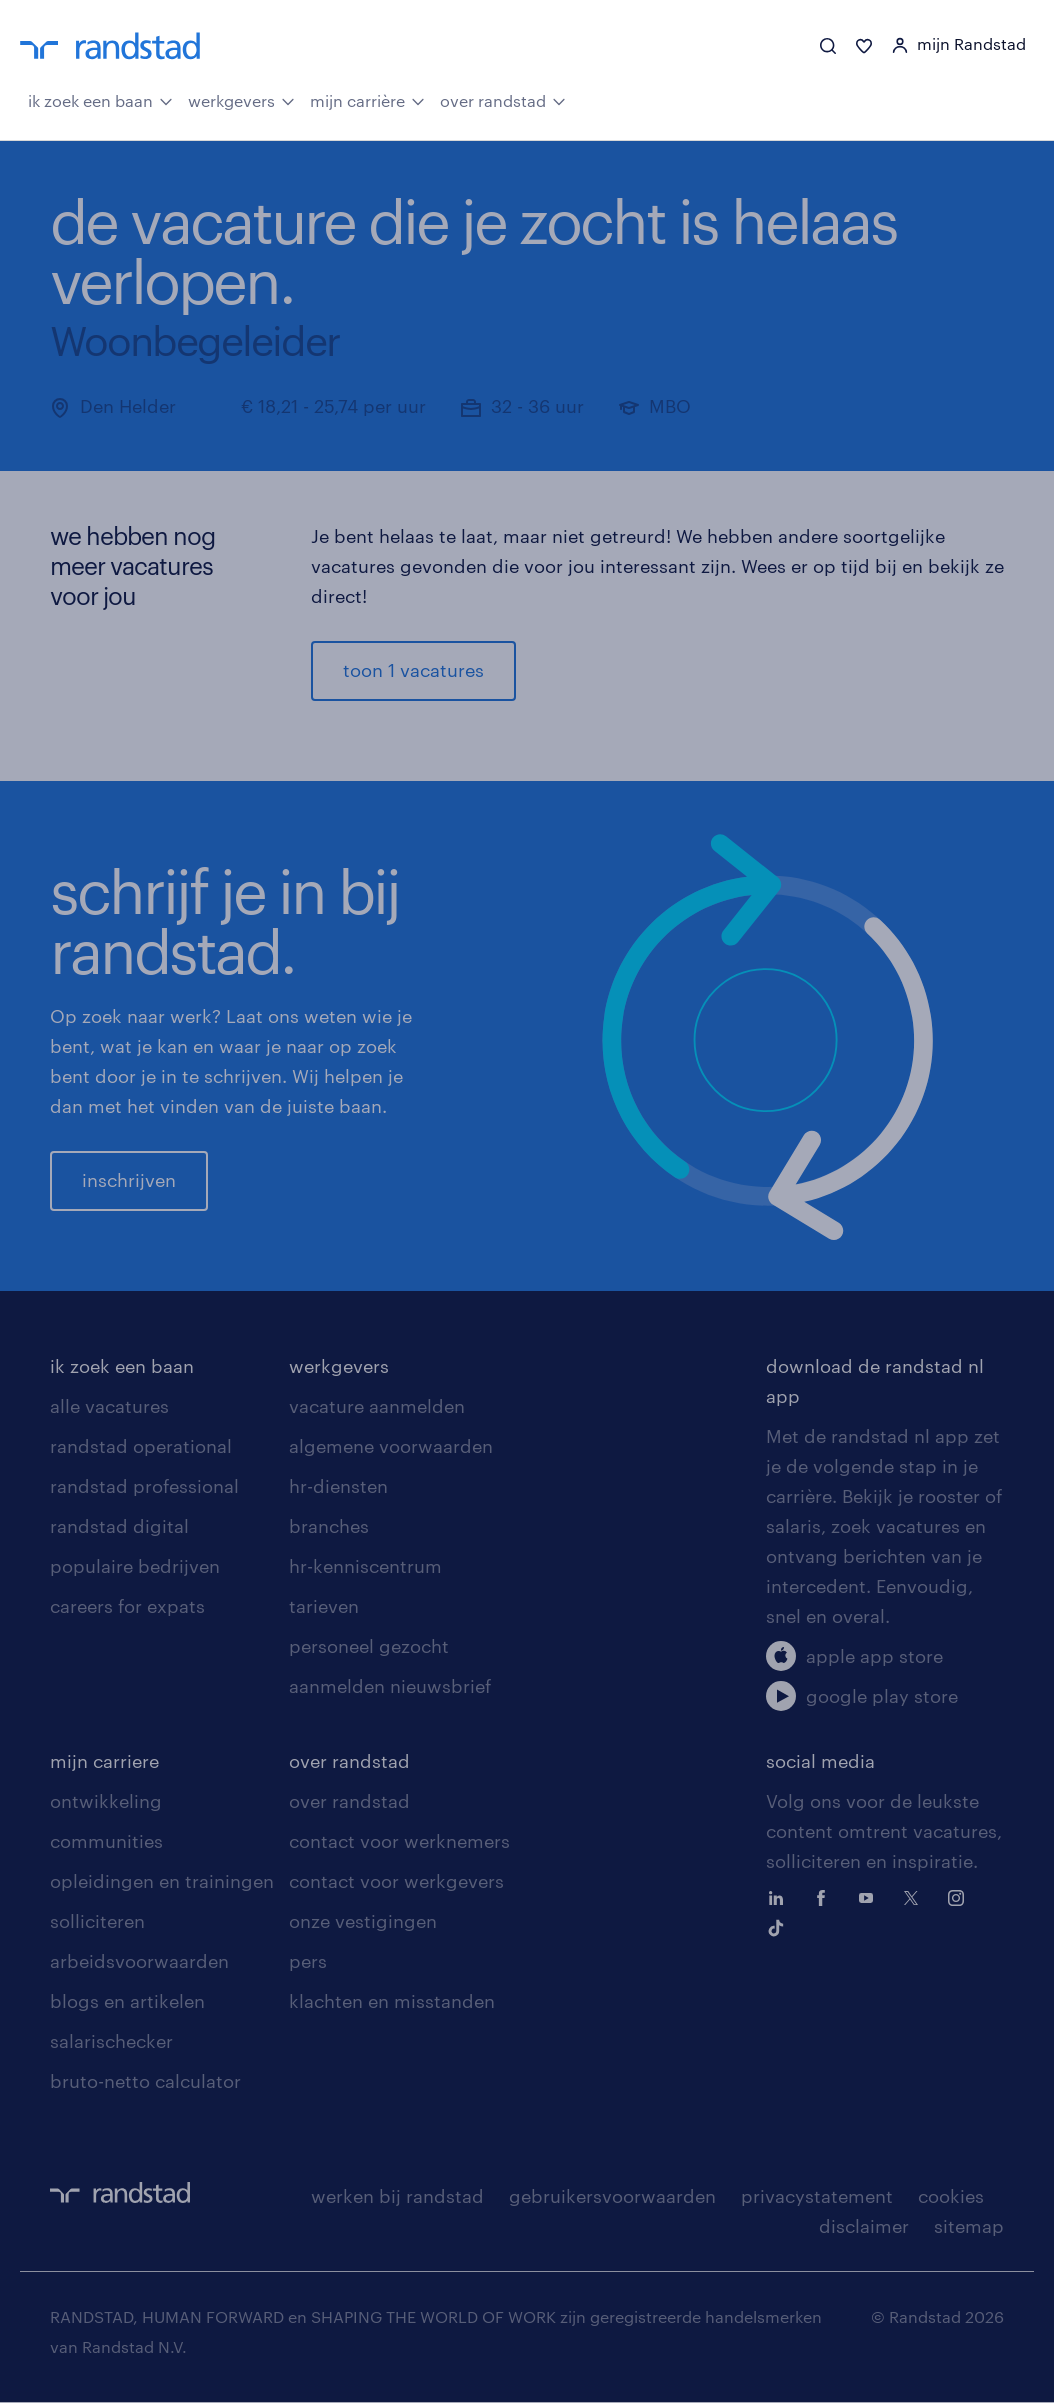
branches (329, 1527)
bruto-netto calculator (145, 2082)
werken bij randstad (397, 2197)
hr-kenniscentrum (365, 1567)
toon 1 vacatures (413, 671)
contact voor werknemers (399, 1842)
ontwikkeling (106, 1802)
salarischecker (111, 2042)
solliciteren (97, 1922)
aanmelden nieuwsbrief (390, 1687)
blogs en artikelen (127, 2002)
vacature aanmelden (377, 1407)
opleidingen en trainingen (162, 1882)
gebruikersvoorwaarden (612, 2197)
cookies (951, 2197)
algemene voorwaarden (391, 1447)
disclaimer (864, 2227)
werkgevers (241, 100)
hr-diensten (338, 1487)
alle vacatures (109, 1407)
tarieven (324, 1607)
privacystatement (817, 2197)
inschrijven (129, 1181)
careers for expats (127, 1607)
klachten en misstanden (392, 2002)
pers (308, 1962)
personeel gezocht (369, 1647)
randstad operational (141, 1447)
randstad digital (119, 1527)
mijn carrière (367, 100)
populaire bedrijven (135, 1567)
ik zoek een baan (100, 100)
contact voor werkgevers (396, 1882)
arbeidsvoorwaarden (139, 1962)
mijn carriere (104, 1762)
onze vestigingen (363, 1922)
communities (106, 1842)
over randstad (503, 100)
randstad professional (144, 1487)
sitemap (969, 2227)
